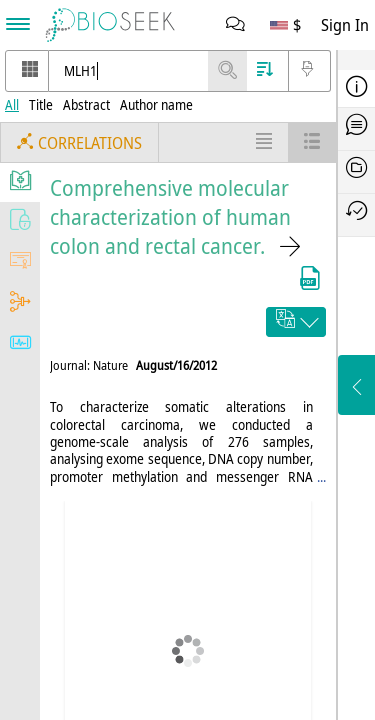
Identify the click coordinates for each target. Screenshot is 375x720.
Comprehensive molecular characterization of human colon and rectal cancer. (170, 216)
